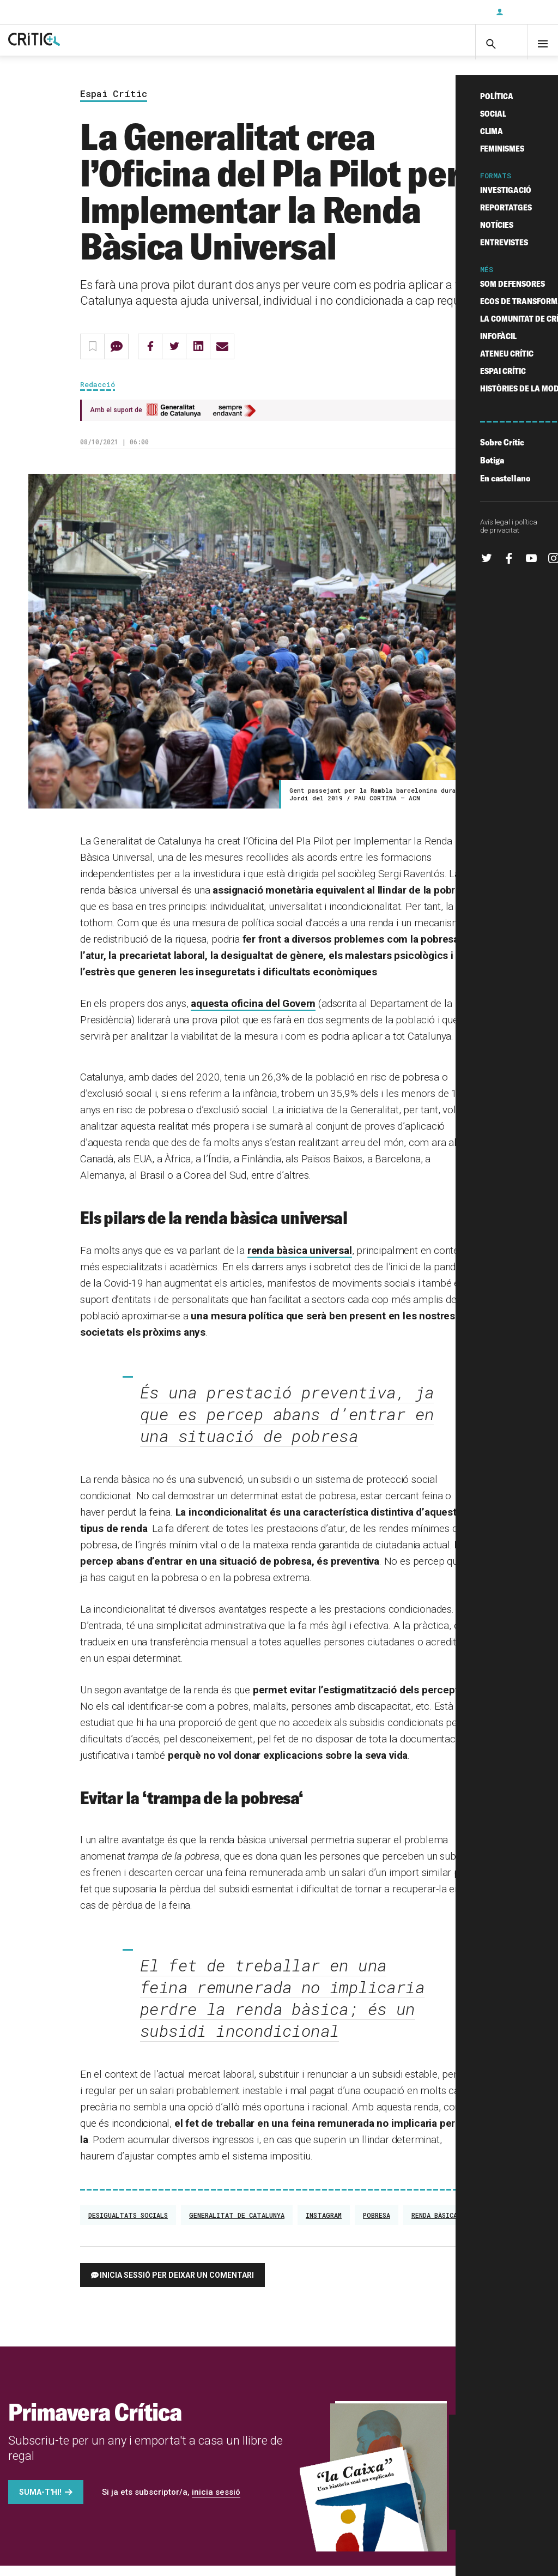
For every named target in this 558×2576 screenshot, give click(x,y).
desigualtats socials (128, 2225)
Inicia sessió (525, 12)
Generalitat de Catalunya (236, 2225)
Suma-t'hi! (40, 2502)
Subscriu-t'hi (452, 12)
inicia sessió (216, 2502)
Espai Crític (113, 104)
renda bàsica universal (299, 1260)
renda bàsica (434, 2225)
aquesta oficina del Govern (253, 1014)
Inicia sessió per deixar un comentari (177, 2285)
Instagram (324, 2225)
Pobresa (376, 2225)
